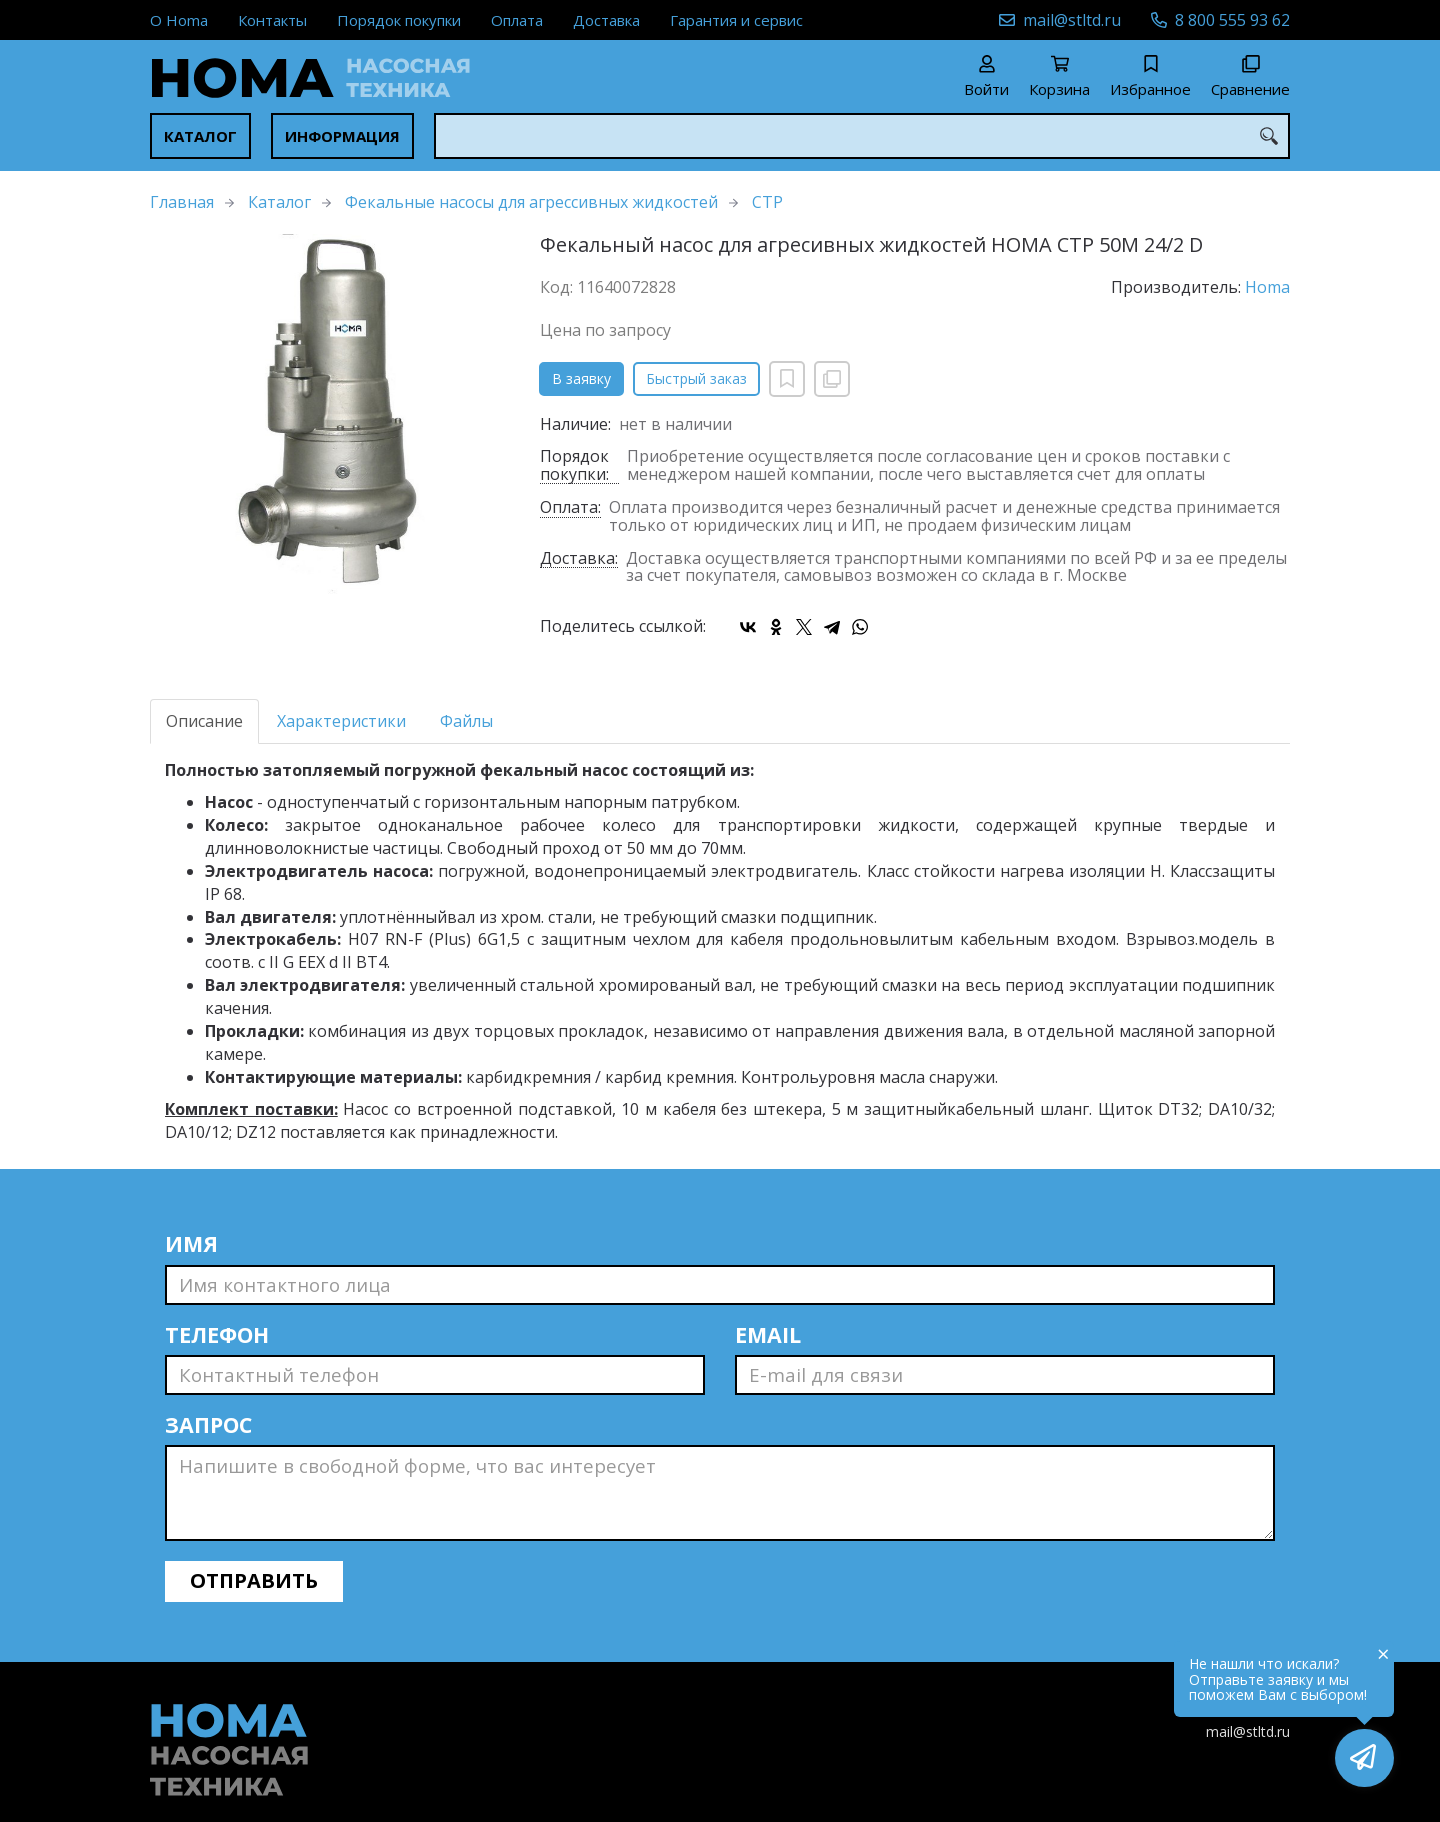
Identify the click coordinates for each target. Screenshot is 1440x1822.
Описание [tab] (204, 721)
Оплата (517, 20)
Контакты (272, 20)
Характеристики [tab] (341, 721)
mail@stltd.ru (1072, 20)
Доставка (606, 20)
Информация (342, 136)
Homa (1267, 287)
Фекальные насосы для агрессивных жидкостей (531, 202)
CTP (767, 202)
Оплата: (570, 508)
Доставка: (579, 559)
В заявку (581, 378)
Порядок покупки (399, 20)
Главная (182, 202)
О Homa (179, 20)
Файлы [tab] (466, 721)
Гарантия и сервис (736, 20)
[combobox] (862, 136)
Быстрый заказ (696, 378)
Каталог (200, 136)
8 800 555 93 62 (1232, 20)
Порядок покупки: (574, 466)
